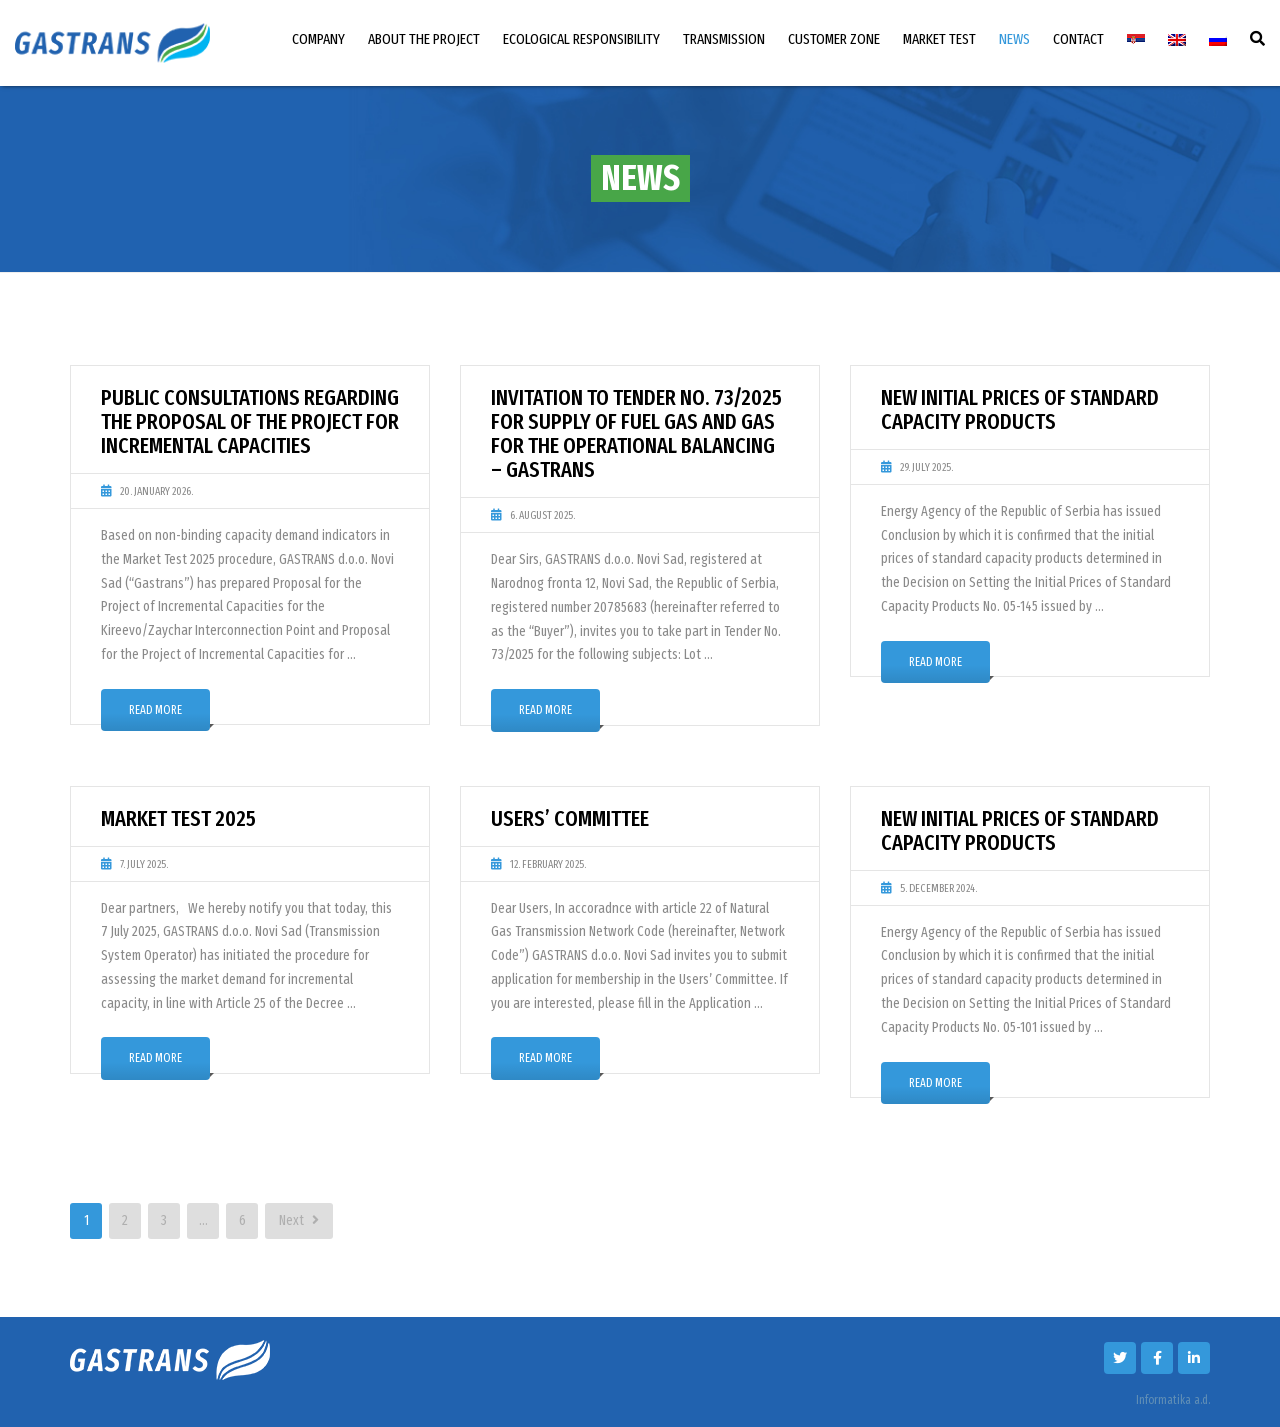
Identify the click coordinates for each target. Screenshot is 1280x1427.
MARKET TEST (939, 39)
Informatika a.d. (1173, 1400)
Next (299, 1220)
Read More (155, 710)
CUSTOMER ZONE (834, 39)
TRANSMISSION (724, 39)
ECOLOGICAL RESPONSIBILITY (581, 39)
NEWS (1014, 39)
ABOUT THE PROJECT (424, 39)
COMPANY (318, 39)
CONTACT (1078, 39)
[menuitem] (1136, 40)
